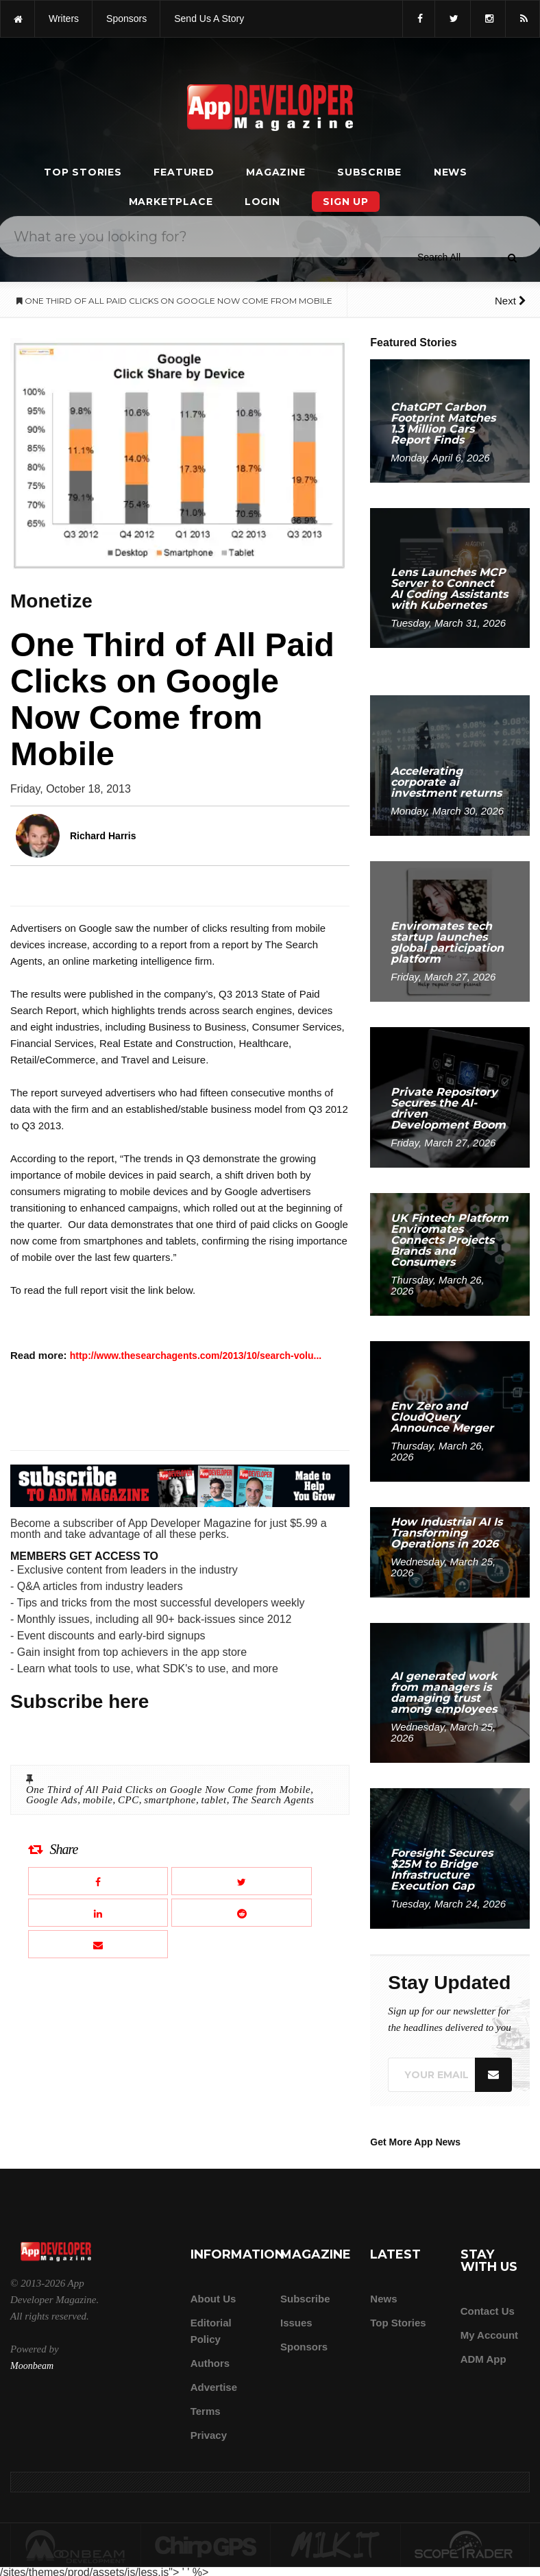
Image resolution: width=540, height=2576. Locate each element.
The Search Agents (273, 1799)
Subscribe (369, 172)
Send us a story (209, 18)
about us (213, 2298)
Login (262, 201)
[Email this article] (98, 1944)
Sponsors (304, 2346)
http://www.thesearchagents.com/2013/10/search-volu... (196, 1355)
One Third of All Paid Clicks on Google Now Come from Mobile (168, 1789)
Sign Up (346, 201)
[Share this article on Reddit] (241, 1912)
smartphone (170, 1799)
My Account (489, 2335)
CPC (128, 1799)
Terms (206, 2411)
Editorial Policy (211, 2331)
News (450, 172)
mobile (98, 1799)
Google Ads (51, 1799)
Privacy (209, 2435)
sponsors (126, 18)
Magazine (275, 172)
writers (64, 18)
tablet (214, 1799)
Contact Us (488, 2311)
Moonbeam (31, 2366)
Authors (210, 2363)
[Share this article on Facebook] (98, 1881)
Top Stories (83, 172)
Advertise (214, 2387)
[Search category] (438, 257)
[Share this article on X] (241, 1881)
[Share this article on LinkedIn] (98, 1912)
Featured (184, 172)
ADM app (483, 2359)
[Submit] (512, 258)
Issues (296, 2322)
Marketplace (171, 201)
